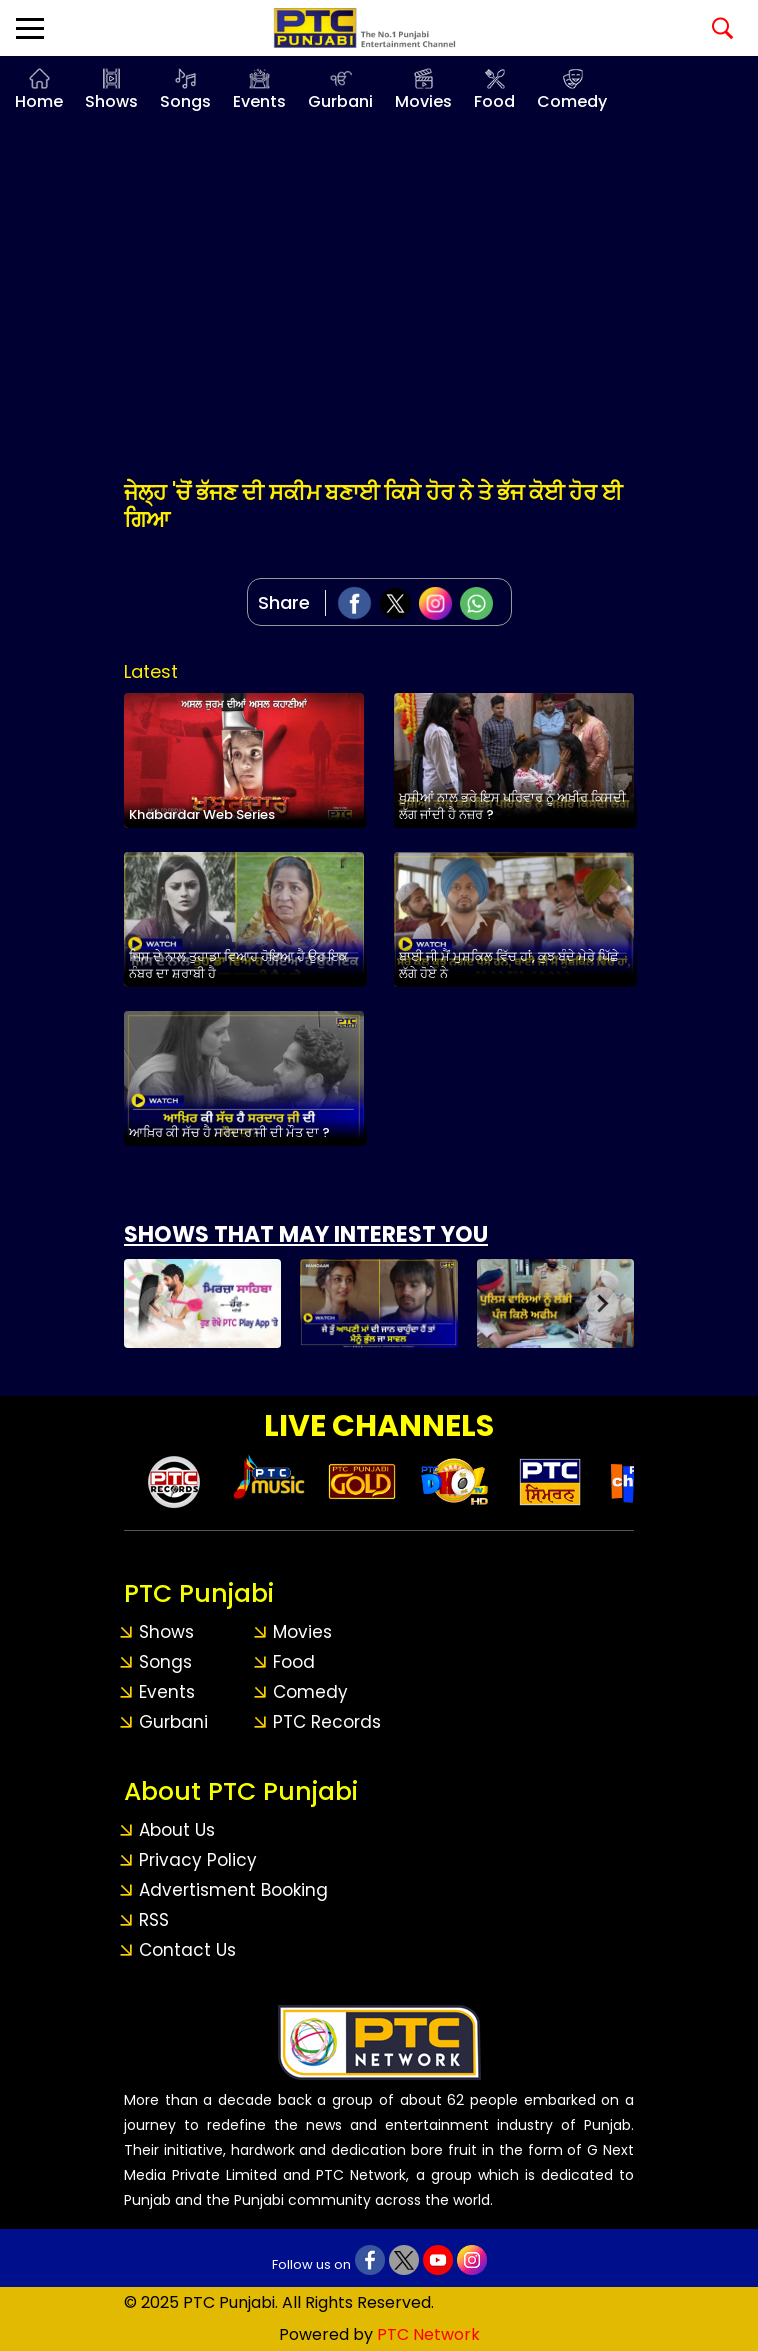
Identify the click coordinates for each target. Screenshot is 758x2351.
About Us (177, 1830)
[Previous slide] (156, 1303)
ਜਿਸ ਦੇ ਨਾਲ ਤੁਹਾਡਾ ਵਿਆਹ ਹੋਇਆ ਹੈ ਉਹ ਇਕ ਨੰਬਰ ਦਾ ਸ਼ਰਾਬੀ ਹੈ (238, 965)
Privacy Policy (198, 1860)
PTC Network (428, 2334)
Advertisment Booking (233, 1890)
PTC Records (327, 1722)
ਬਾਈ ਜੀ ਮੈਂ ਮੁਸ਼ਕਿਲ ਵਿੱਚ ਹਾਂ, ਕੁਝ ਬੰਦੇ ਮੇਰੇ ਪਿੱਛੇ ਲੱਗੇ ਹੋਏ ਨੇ (509, 965)
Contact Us (187, 1950)
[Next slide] (602, 1303)
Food (494, 101)
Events (259, 101)
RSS (154, 1920)
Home (39, 101)
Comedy (572, 101)
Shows (111, 101)
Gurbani (340, 101)
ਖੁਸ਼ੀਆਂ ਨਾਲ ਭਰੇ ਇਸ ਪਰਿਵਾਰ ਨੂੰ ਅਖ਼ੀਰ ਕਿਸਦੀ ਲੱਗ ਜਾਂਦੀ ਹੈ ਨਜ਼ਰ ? (512, 806)
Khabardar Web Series (202, 814)
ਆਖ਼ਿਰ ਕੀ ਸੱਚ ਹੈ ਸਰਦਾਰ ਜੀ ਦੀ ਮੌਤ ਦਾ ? (229, 1132)
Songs (185, 101)
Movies (423, 101)
